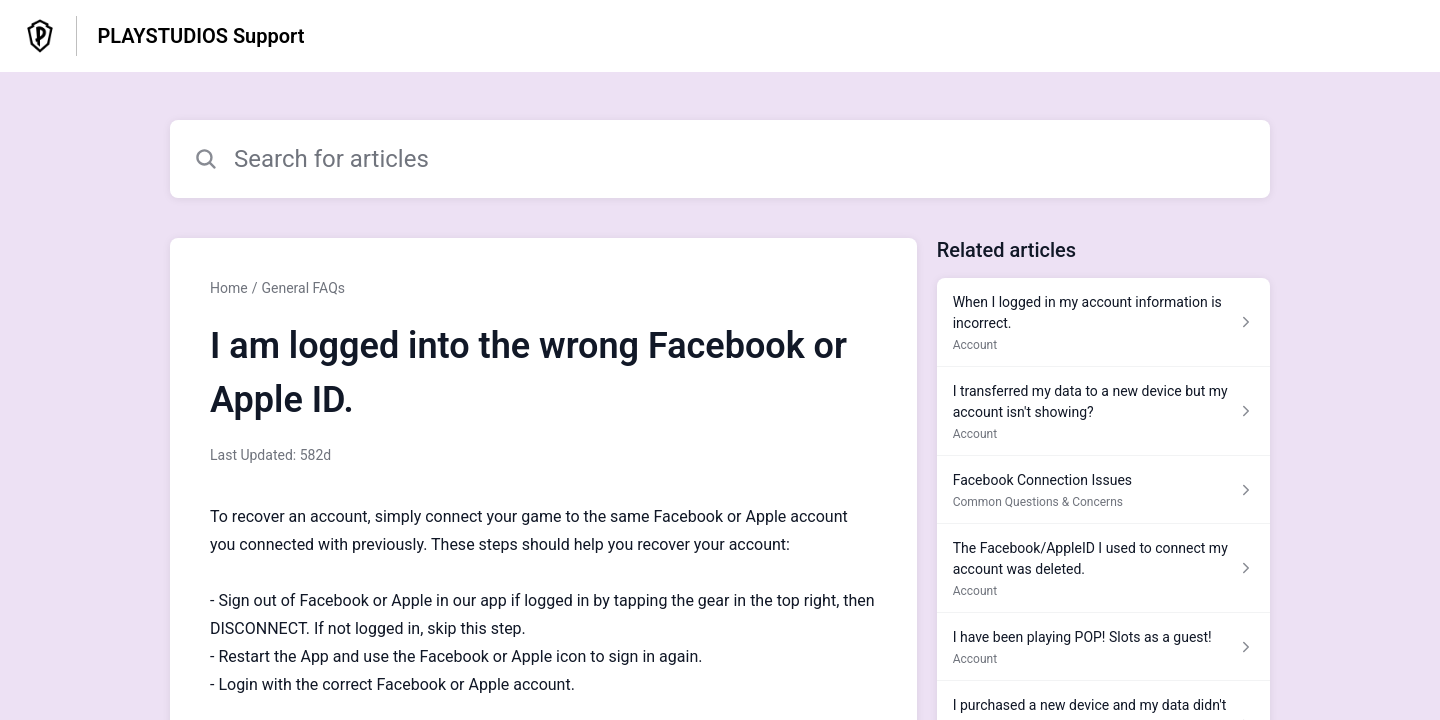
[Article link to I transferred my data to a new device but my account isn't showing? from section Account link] (1103, 411)
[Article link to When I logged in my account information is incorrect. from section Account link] (1103, 322)
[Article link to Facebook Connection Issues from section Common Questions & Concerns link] (1103, 490)
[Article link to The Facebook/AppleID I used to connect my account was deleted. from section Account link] (1103, 568)
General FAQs (303, 288)
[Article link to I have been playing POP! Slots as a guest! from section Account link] (1103, 647)
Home (229, 288)
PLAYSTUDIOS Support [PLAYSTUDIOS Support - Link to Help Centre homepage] (200, 36)
